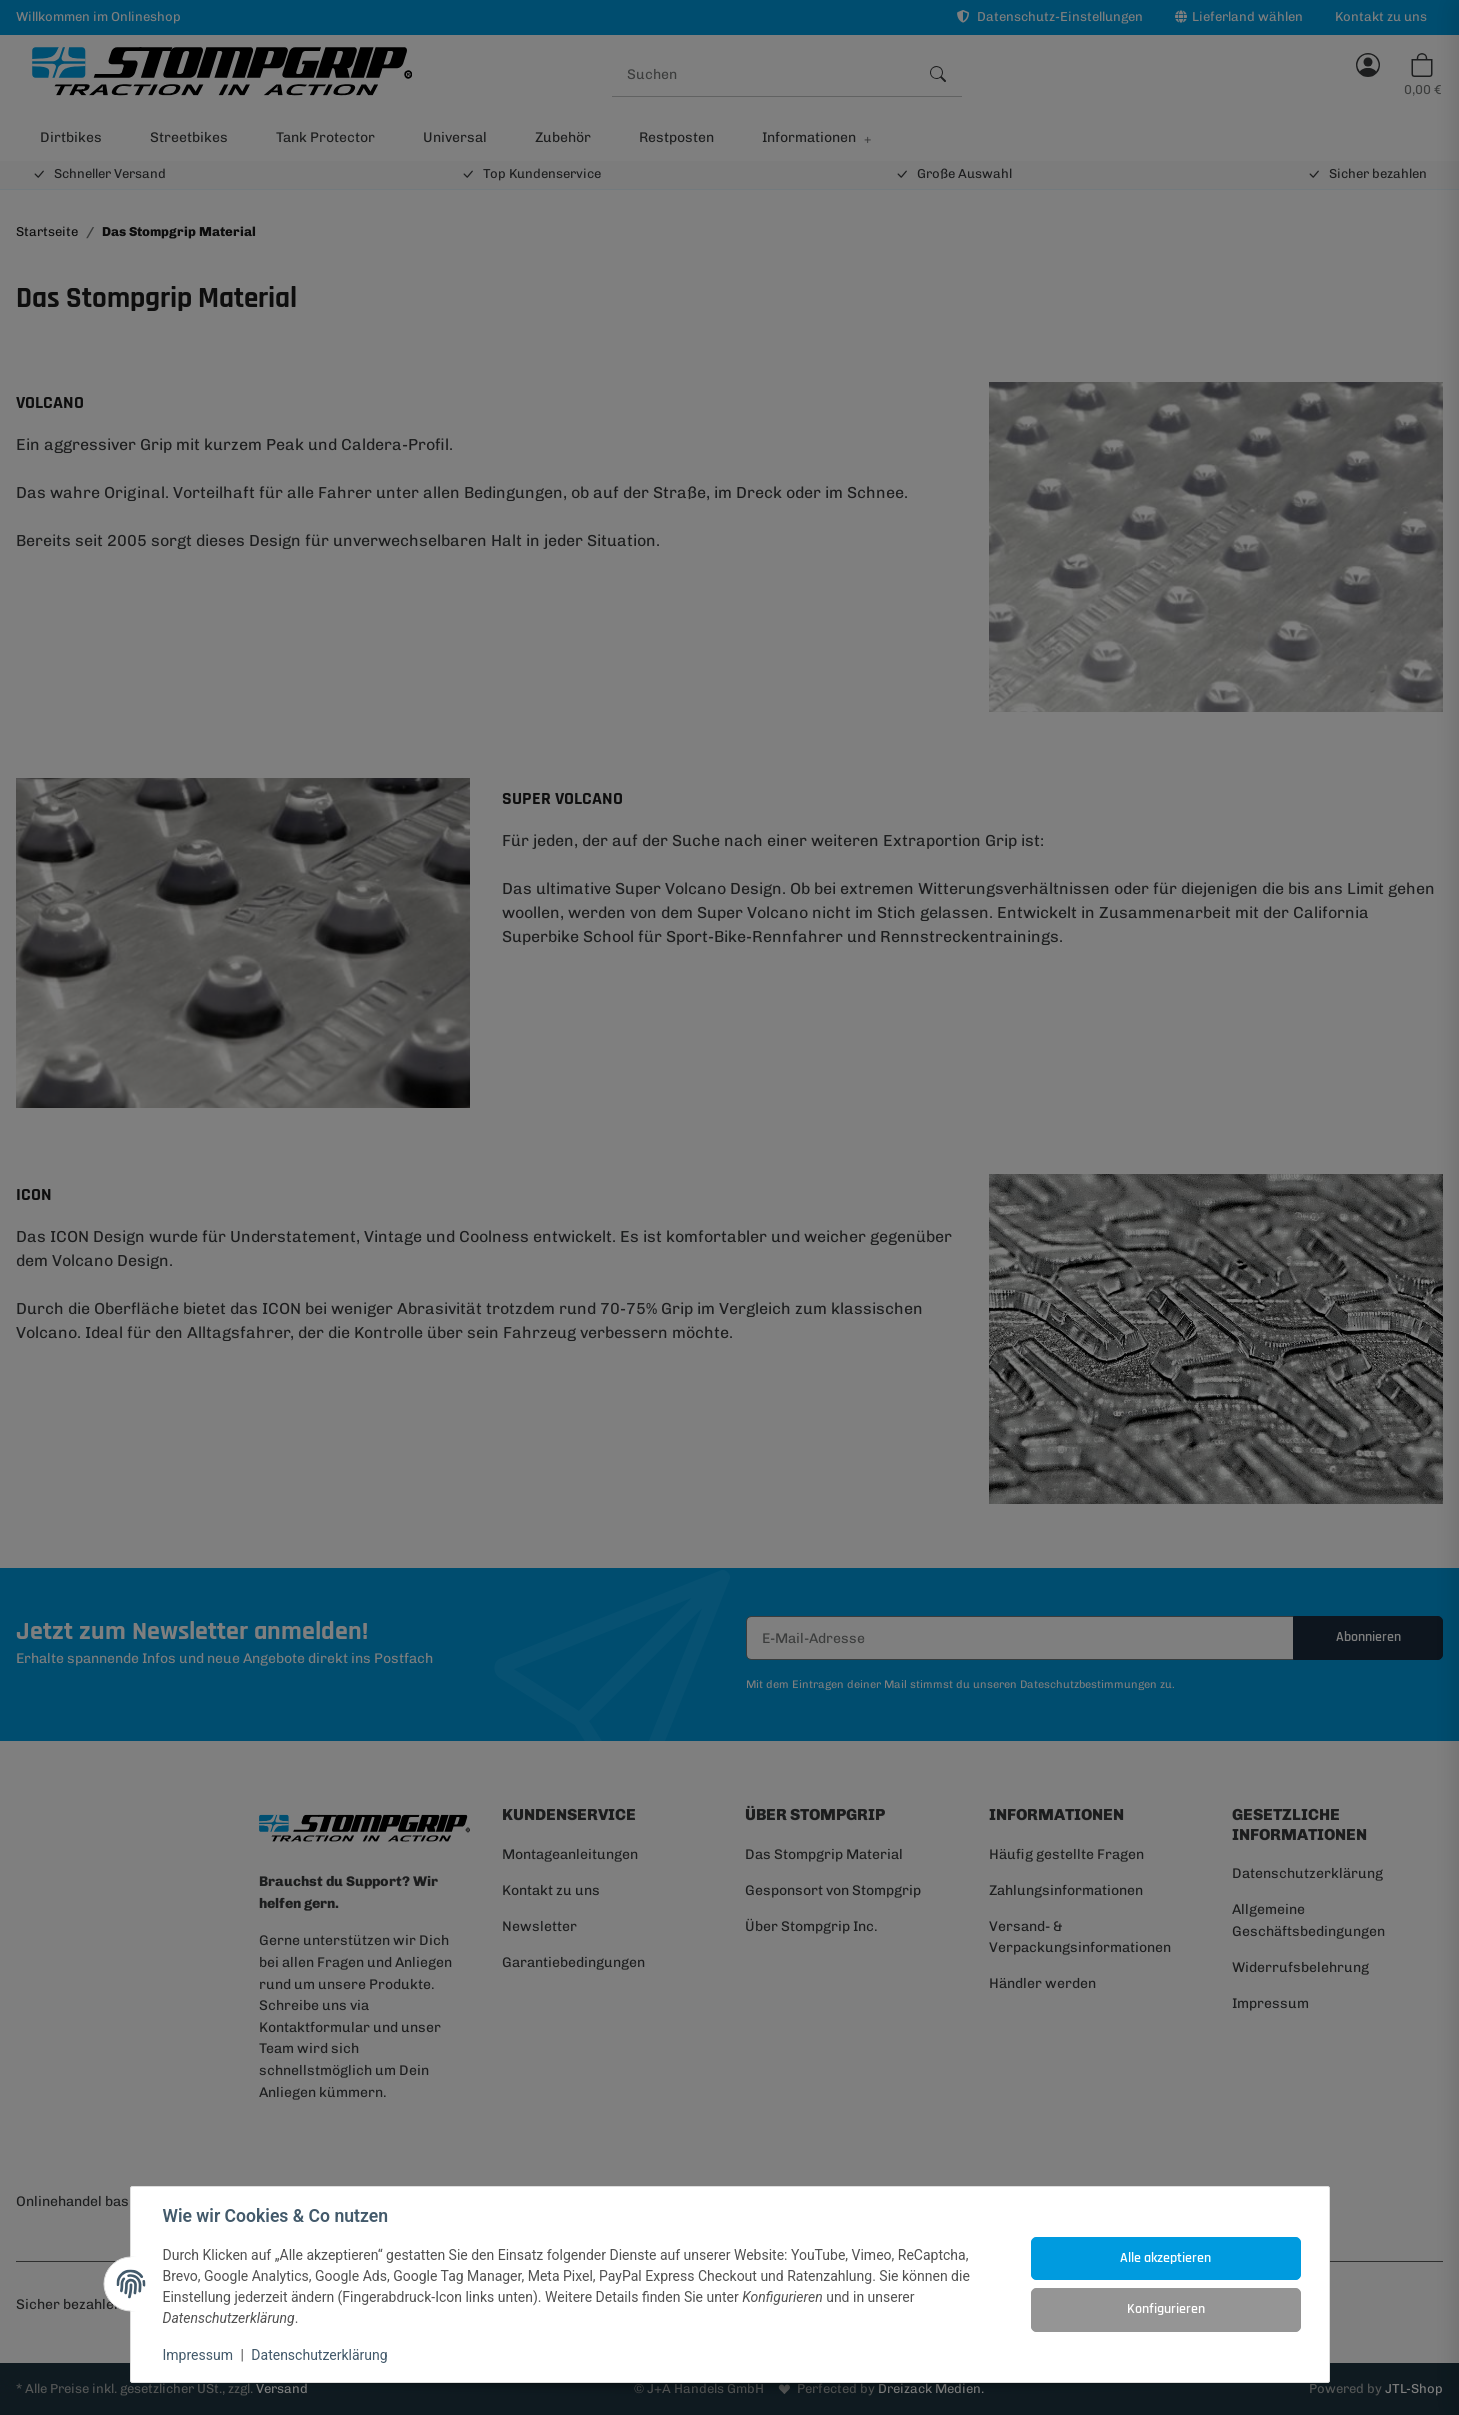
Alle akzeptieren (1165, 2258)
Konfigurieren (1166, 2309)
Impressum (198, 2355)
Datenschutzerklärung (319, 2355)
